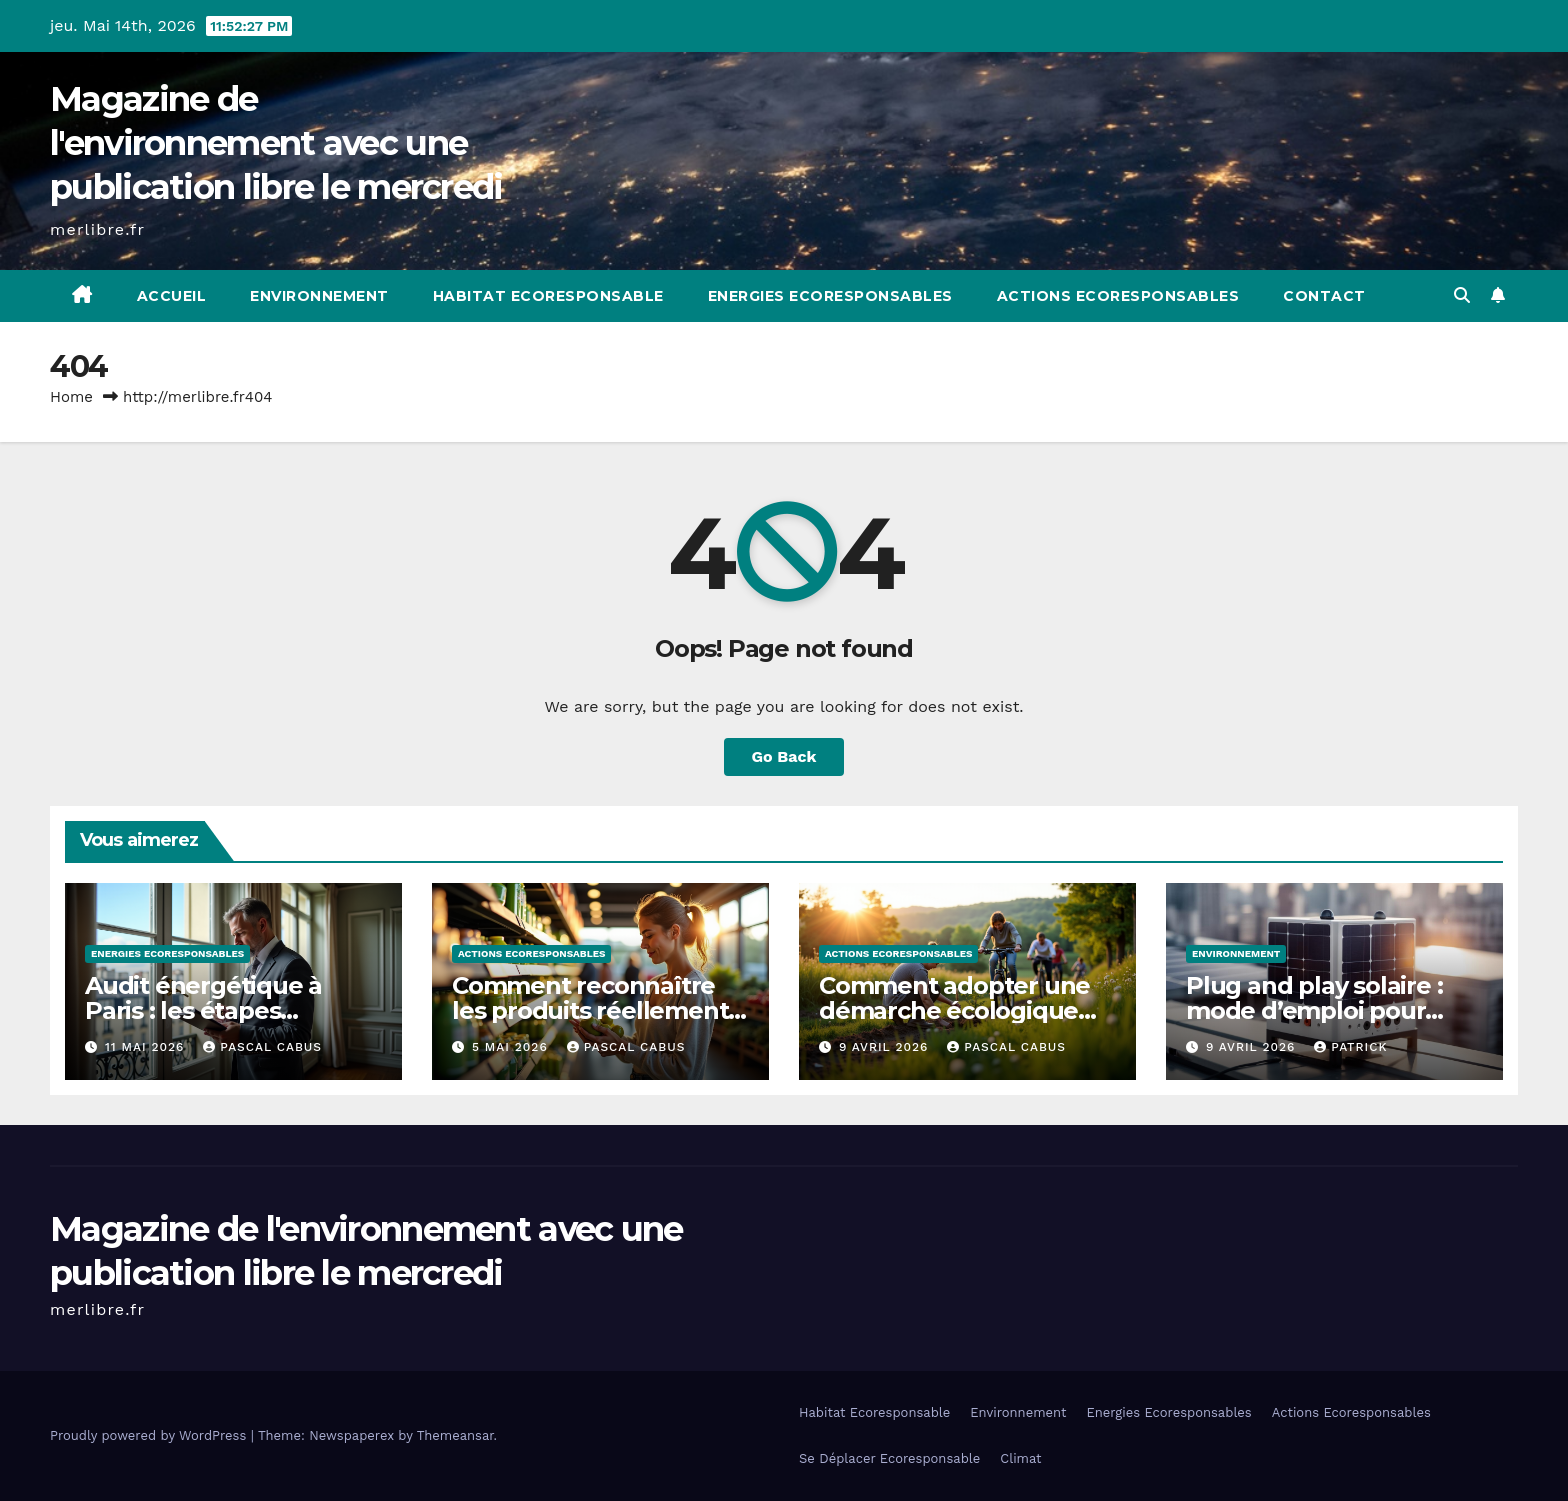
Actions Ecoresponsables (1118, 296)
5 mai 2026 (512, 1047)
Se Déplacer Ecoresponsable (889, 1458)
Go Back (784, 756)
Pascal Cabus (262, 1047)
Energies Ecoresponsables (830, 296)
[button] (1462, 295)
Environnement (319, 296)
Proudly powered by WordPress (150, 1435)
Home (71, 397)
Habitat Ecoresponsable (548, 296)
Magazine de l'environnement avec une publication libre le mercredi (276, 143)
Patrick (1350, 1047)
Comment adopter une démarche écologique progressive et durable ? (961, 1010)
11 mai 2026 (147, 1047)
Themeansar (455, 1435)
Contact (1324, 296)
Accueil (172, 296)
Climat (1020, 1458)
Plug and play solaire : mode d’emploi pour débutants (1314, 1010)
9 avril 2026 (886, 1047)
